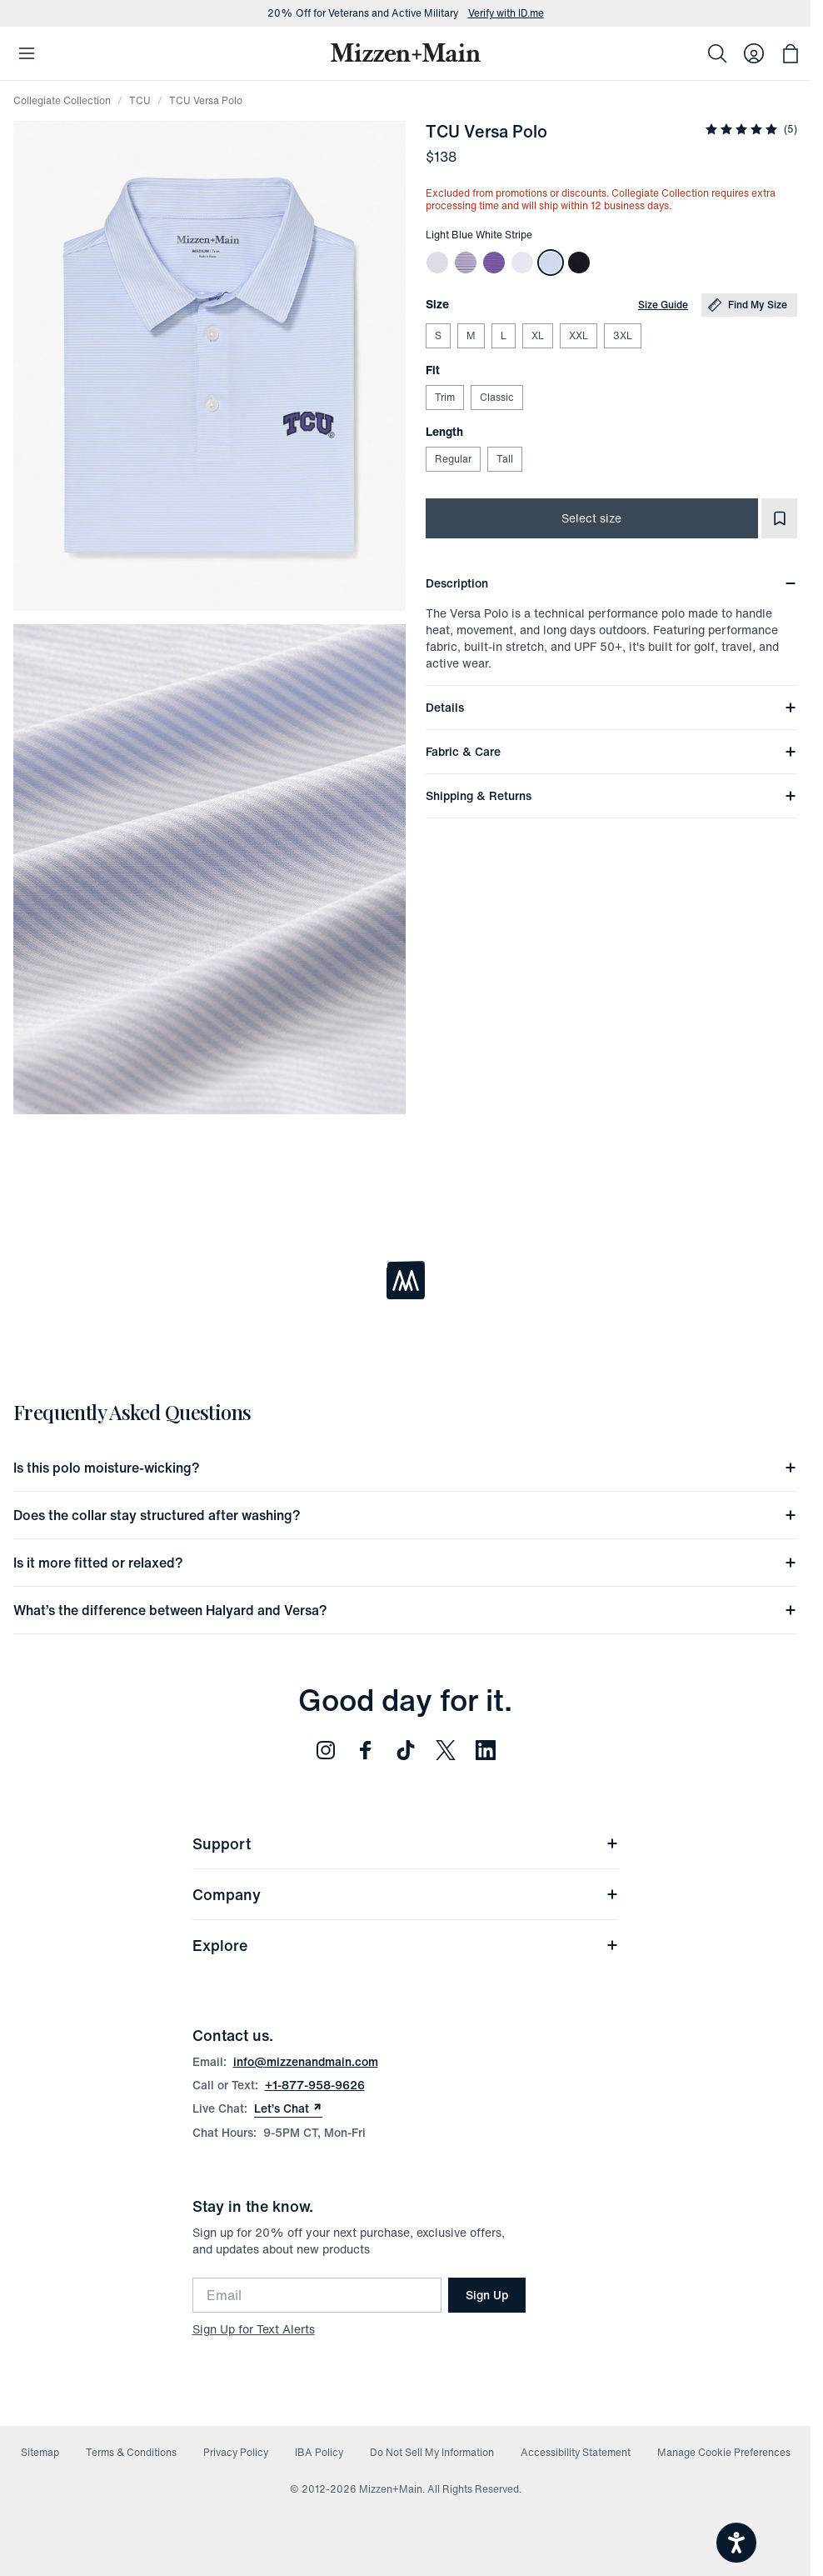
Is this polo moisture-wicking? (405, 1468)
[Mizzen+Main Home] (406, 52)
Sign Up (487, 2294)
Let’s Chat (288, 2108)
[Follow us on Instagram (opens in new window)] (325, 1750)
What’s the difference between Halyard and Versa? (405, 1610)
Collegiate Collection (62, 100)
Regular (452, 459)
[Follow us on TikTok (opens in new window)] (405, 1750)
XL (537, 335)
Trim (444, 397)
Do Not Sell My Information (432, 2452)
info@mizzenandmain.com (305, 2061)
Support (405, 1843)
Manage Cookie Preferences (724, 2452)
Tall (504, 459)
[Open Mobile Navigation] (26, 53)
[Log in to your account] (754, 53)
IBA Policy (319, 2452)
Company (405, 1894)
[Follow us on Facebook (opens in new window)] (365, 1750)
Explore (405, 1945)
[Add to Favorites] (779, 518)
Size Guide (663, 305)
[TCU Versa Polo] (437, 262)
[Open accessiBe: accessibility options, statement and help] (736, 2543)
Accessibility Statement (576, 2452)
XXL (578, 335)
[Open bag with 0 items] (790, 53)
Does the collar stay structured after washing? (405, 1515)
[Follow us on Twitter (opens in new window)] (445, 1750)
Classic (496, 397)
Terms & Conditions (131, 2452)
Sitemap (40, 2452)
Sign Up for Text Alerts (253, 2329)
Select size (591, 518)
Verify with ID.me (506, 13)
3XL (622, 335)
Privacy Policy (235, 2452)
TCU (140, 100)
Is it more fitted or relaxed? (405, 1563)
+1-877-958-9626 (315, 2084)
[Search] (717, 53)
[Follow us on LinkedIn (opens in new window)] (485, 1750)
